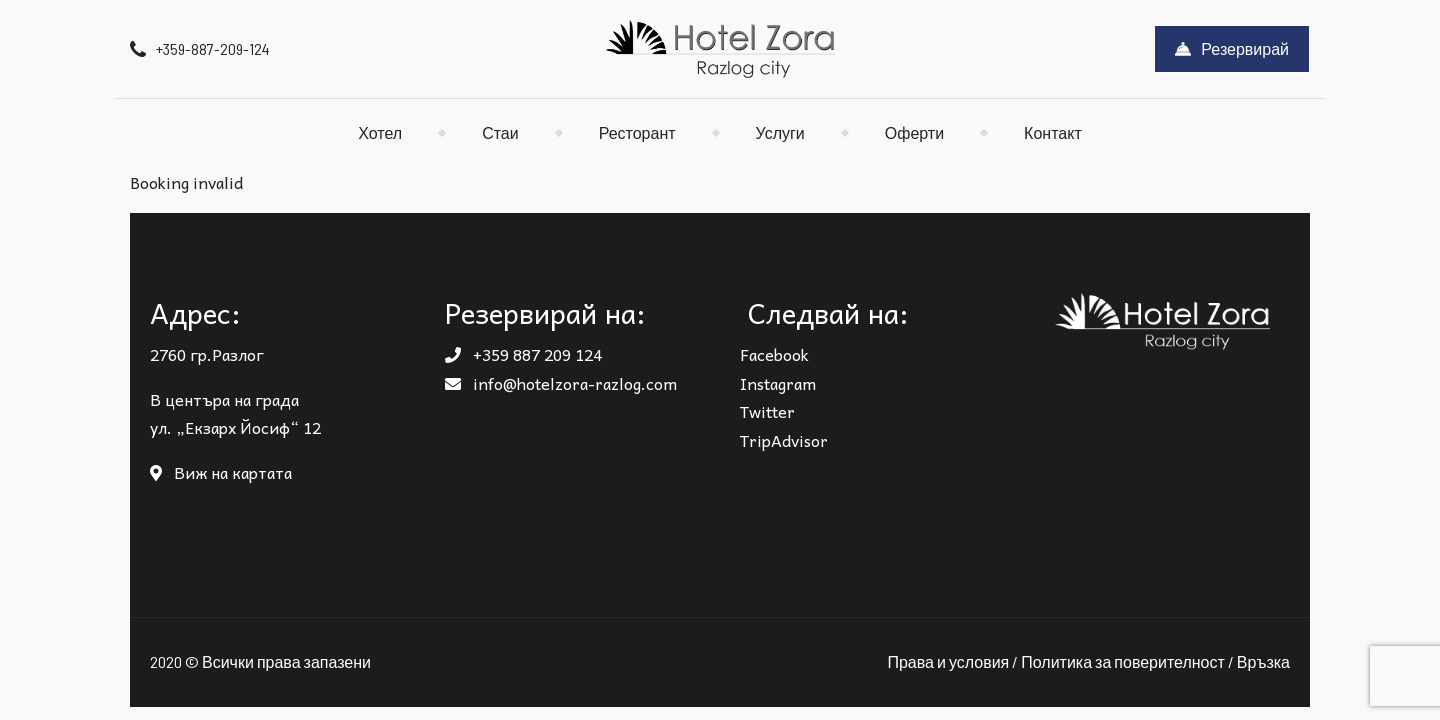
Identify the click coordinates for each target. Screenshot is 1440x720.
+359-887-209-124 (200, 48)
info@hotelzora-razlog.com (561, 383)
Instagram (778, 383)
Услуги (780, 132)
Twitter (767, 411)
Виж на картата (221, 472)
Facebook (774, 354)
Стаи (500, 132)
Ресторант (637, 132)
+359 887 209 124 (523, 354)
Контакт (1053, 132)
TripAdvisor (784, 440)
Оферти (914, 132)
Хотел (380, 132)
